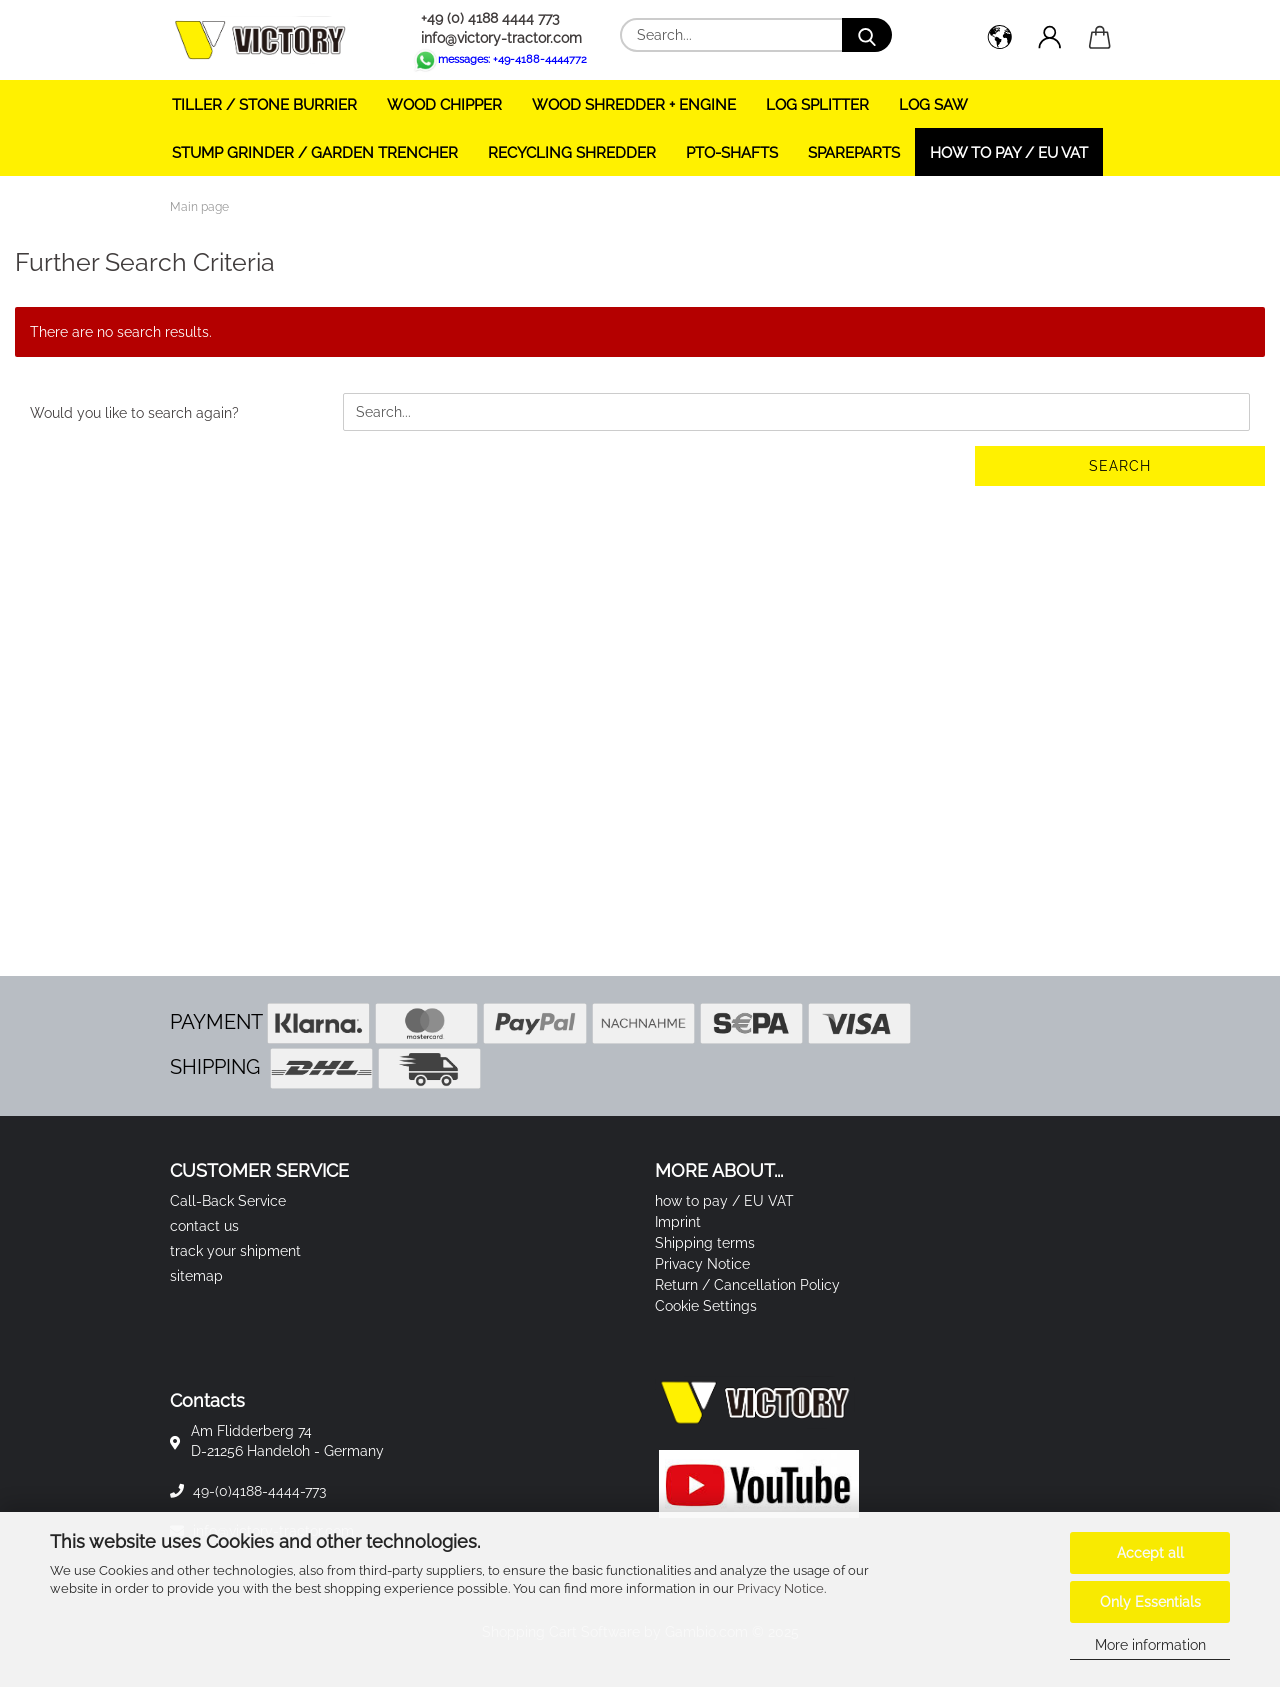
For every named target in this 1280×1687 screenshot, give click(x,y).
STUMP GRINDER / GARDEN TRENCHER (315, 153)
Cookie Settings (706, 1306)
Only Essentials (1150, 1602)
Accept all (1150, 1553)
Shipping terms (705, 1243)
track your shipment (235, 1251)
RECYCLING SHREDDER (572, 153)
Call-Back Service (228, 1201)
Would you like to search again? (134, 413)
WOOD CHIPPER (444, 105)
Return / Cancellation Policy (747, 1285)
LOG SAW (933, 105)
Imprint (678, 1222)
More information (1150, 1645)
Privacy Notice (780, 1588)
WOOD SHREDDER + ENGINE (634, 105)
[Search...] (867, 35)
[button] (1000, 40)
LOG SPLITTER (817, 105)
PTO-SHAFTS (732, 153)
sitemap (196, 1276)
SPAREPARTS (854, 153)
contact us (204, 1226)
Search (1120, 466)
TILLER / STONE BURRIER (264, 105)
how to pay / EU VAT (1009, 153)
